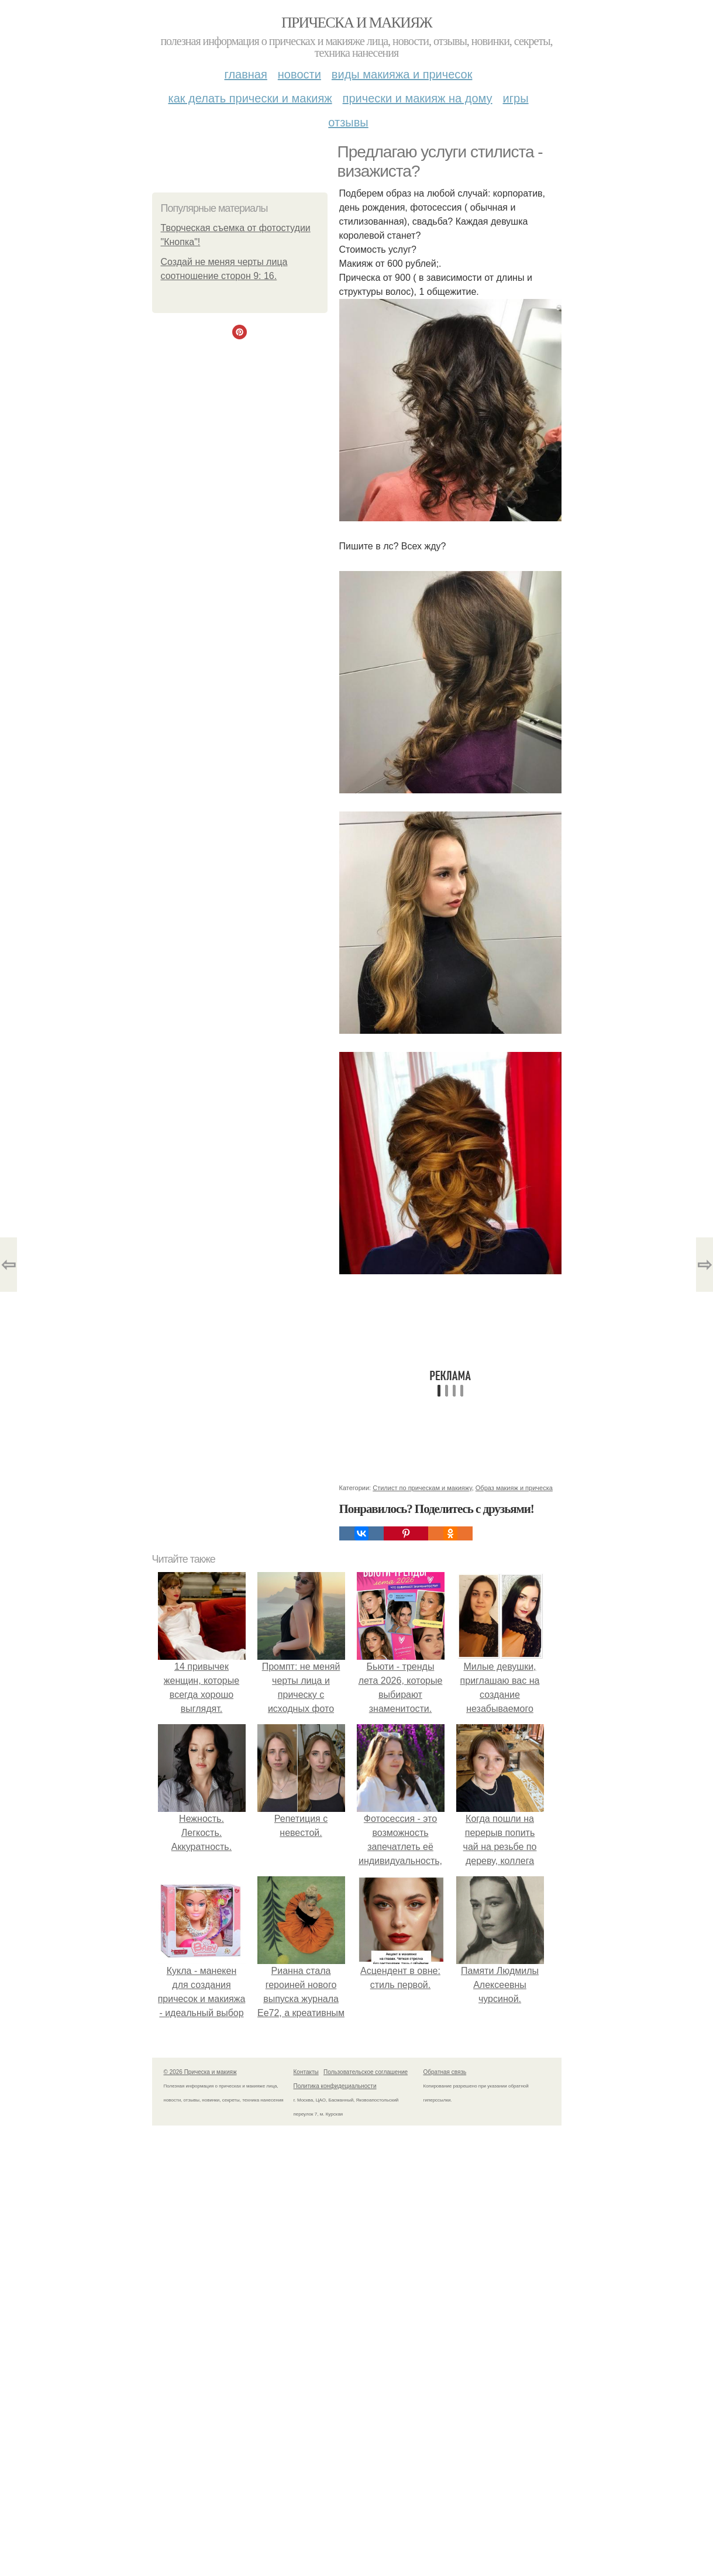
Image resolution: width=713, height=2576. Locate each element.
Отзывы (348, 122)
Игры (516, 98)
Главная (246, 74)
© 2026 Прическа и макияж (200, 2072)
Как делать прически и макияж (250, 98)
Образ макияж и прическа (514, 1487)
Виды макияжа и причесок (402, 74)
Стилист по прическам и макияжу (422, 1487)
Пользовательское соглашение (365, 2072)
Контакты (306, 2072)
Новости (299, 74)
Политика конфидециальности (335, 2086)
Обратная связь (445, 2072)
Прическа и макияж (356, 22)
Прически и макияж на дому (417, 98)
